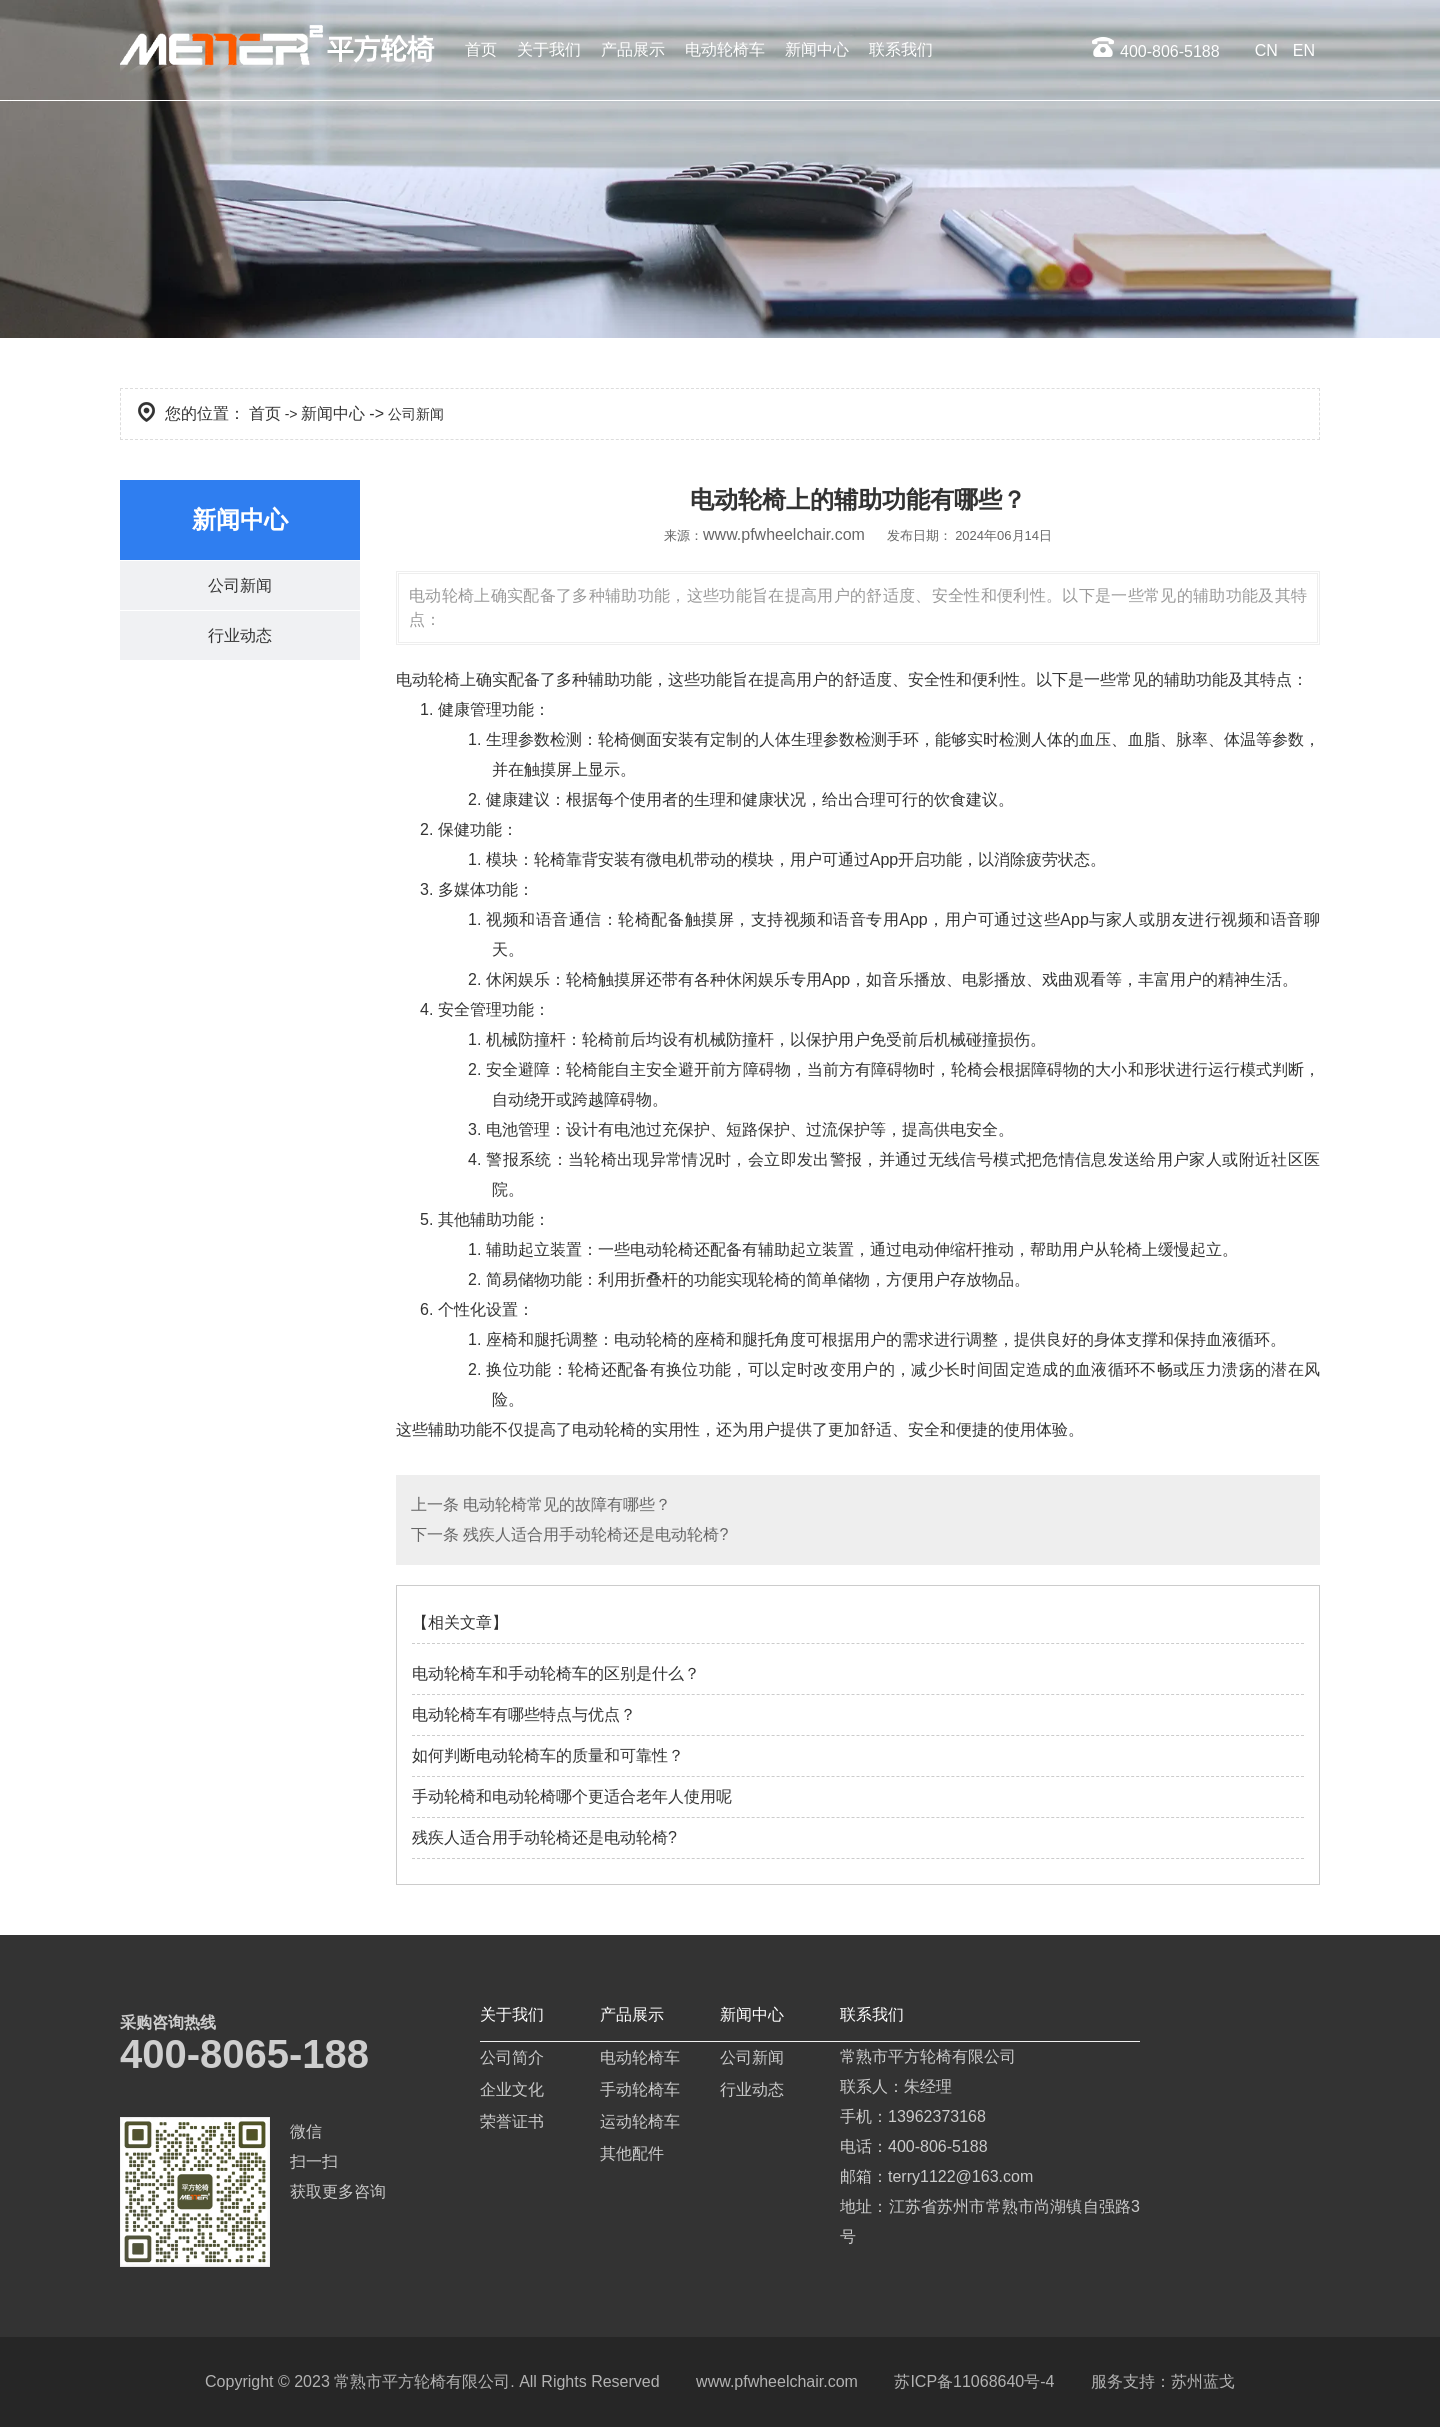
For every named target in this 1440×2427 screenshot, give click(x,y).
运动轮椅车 (640, 2121)
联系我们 (901, 49)
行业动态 (240, 636)
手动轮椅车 (640, 2089)
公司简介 (512, 2057)
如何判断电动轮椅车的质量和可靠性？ (548, 1755)
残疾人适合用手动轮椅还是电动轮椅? (593, 1534)
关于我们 (549, 49)
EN (1304, 50)
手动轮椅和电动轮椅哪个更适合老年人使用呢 (572, 1796)
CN (1266, 50)
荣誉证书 (512, 2121)
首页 (481, 49)
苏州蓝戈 (1203, 2381)
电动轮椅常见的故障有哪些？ (565, 1504)
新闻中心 (817, 49)
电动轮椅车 (725, 49)
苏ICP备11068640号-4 (974, 2381)
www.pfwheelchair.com (784, 534)
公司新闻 (240, 585)
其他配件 (632, 2153)
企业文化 (512, 2089)
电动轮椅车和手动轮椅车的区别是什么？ (556, 1673)
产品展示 (633, 49)
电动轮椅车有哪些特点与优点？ (524, 1714)
